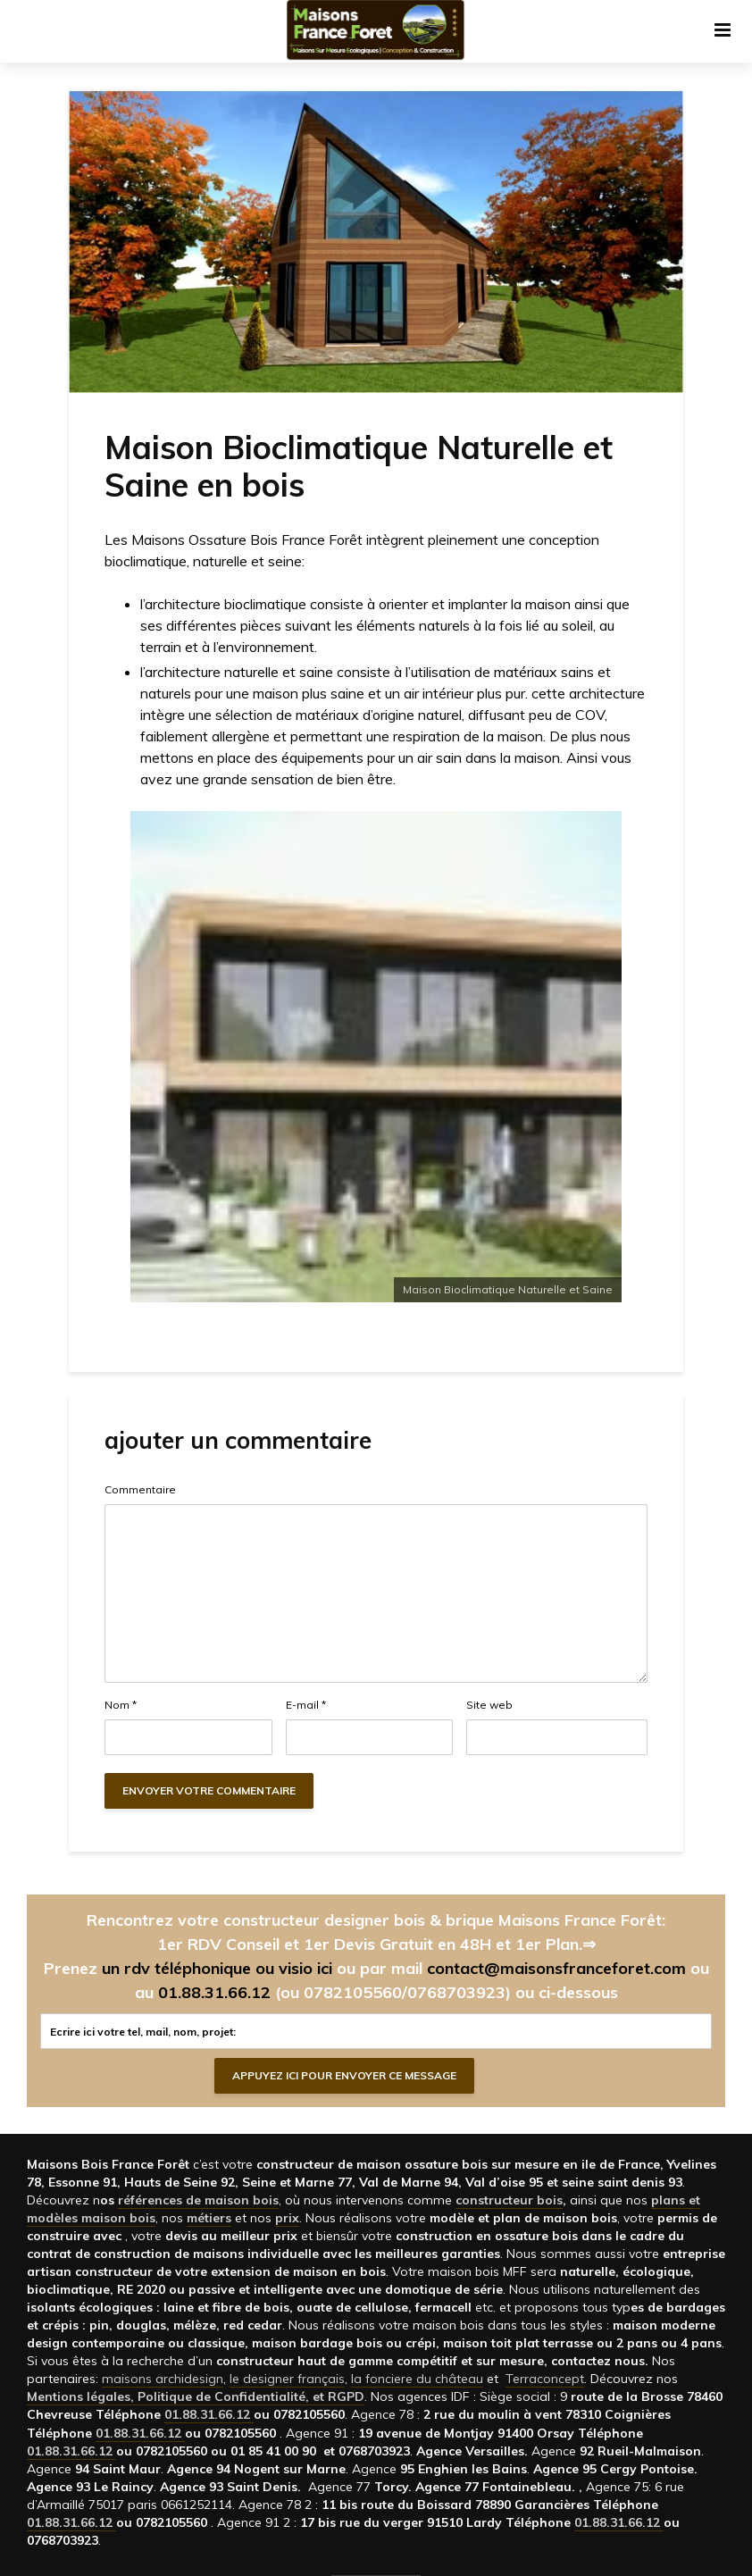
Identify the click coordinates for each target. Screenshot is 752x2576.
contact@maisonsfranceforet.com (556, 1968)
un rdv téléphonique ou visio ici (217, 1968)
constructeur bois (509, 2200)
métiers (209, 2218)
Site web (489, 1705)
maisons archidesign (162, 2379)
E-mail (306, 1705)
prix (287, 2218)
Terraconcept (545, 2379)
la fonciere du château (417, 2379)
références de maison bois (198, 2200)
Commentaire (140, 1490)
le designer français (287, 2379)
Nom (120, 1705)
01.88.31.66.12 (214, 1992)
